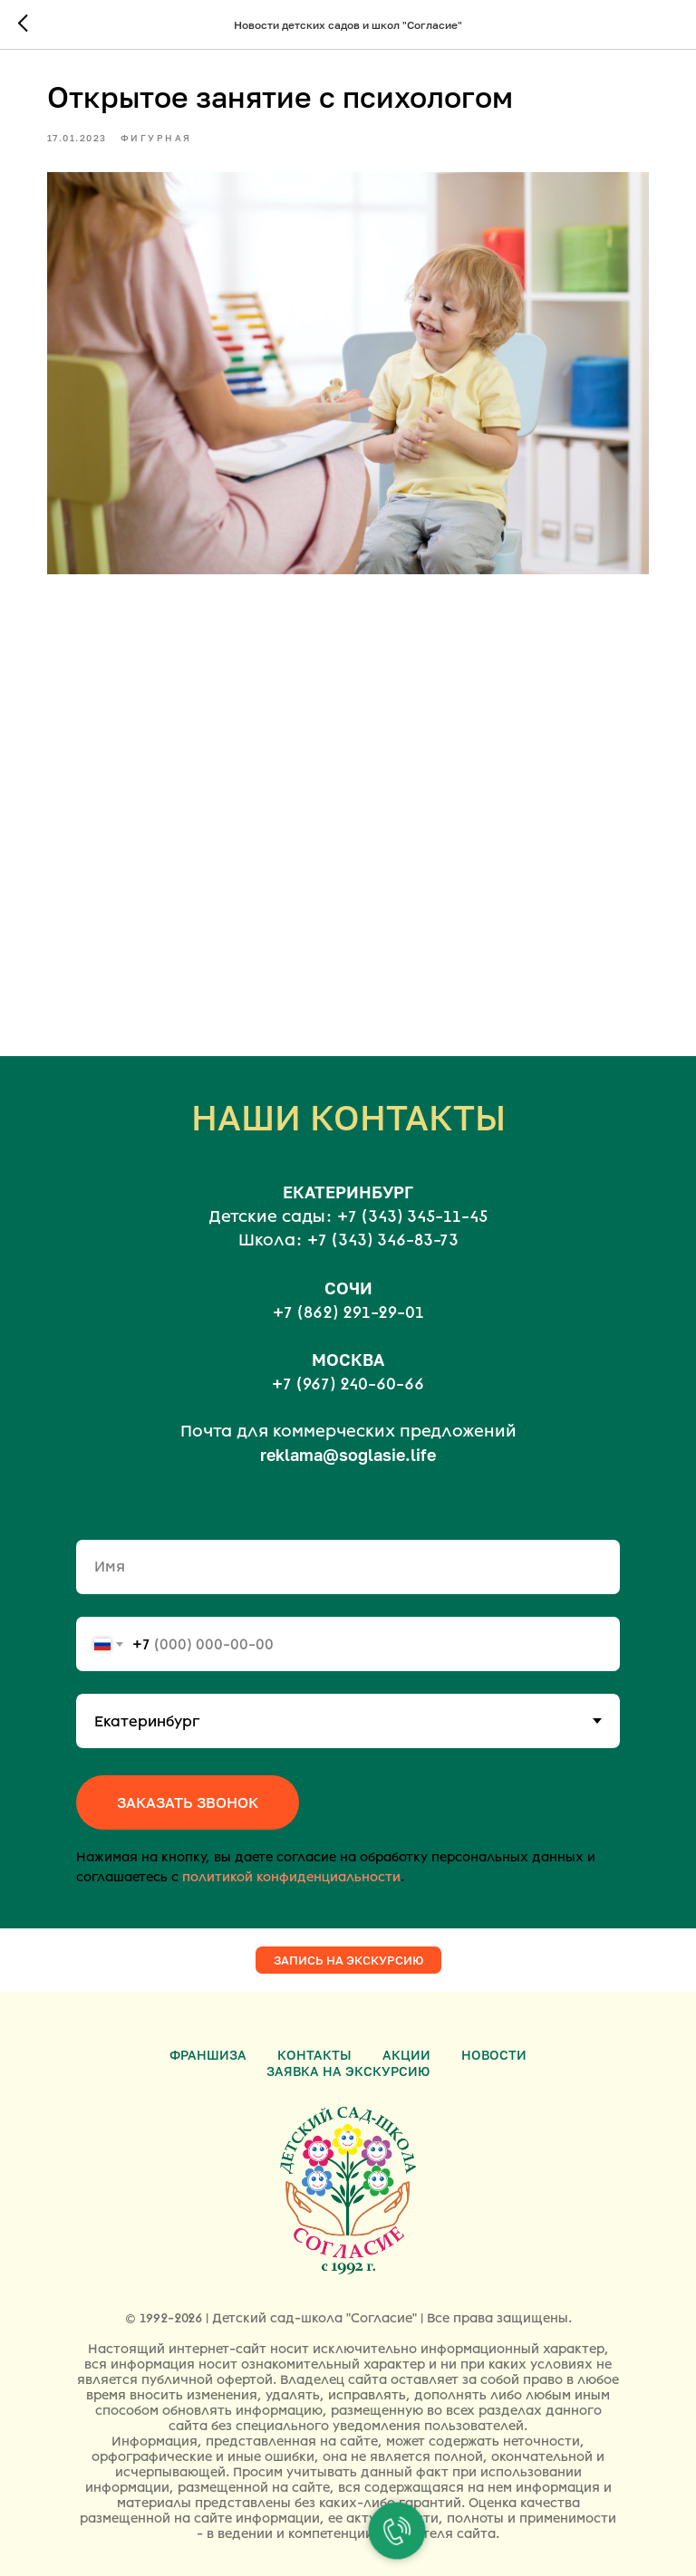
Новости (494, 2039)
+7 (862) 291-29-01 (348, 1297)
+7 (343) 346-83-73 (383, 1225)
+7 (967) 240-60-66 (348, 1369)
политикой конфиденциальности (291, 1862)
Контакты (314, 2039)
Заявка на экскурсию (348, 2055)
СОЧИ (348, 1273)
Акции (406, 2039)
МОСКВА (348, 1344)
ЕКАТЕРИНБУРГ (348, 1177)
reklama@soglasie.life (348, 1440)
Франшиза (207, 2039)
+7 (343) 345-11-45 (412, 1202)
